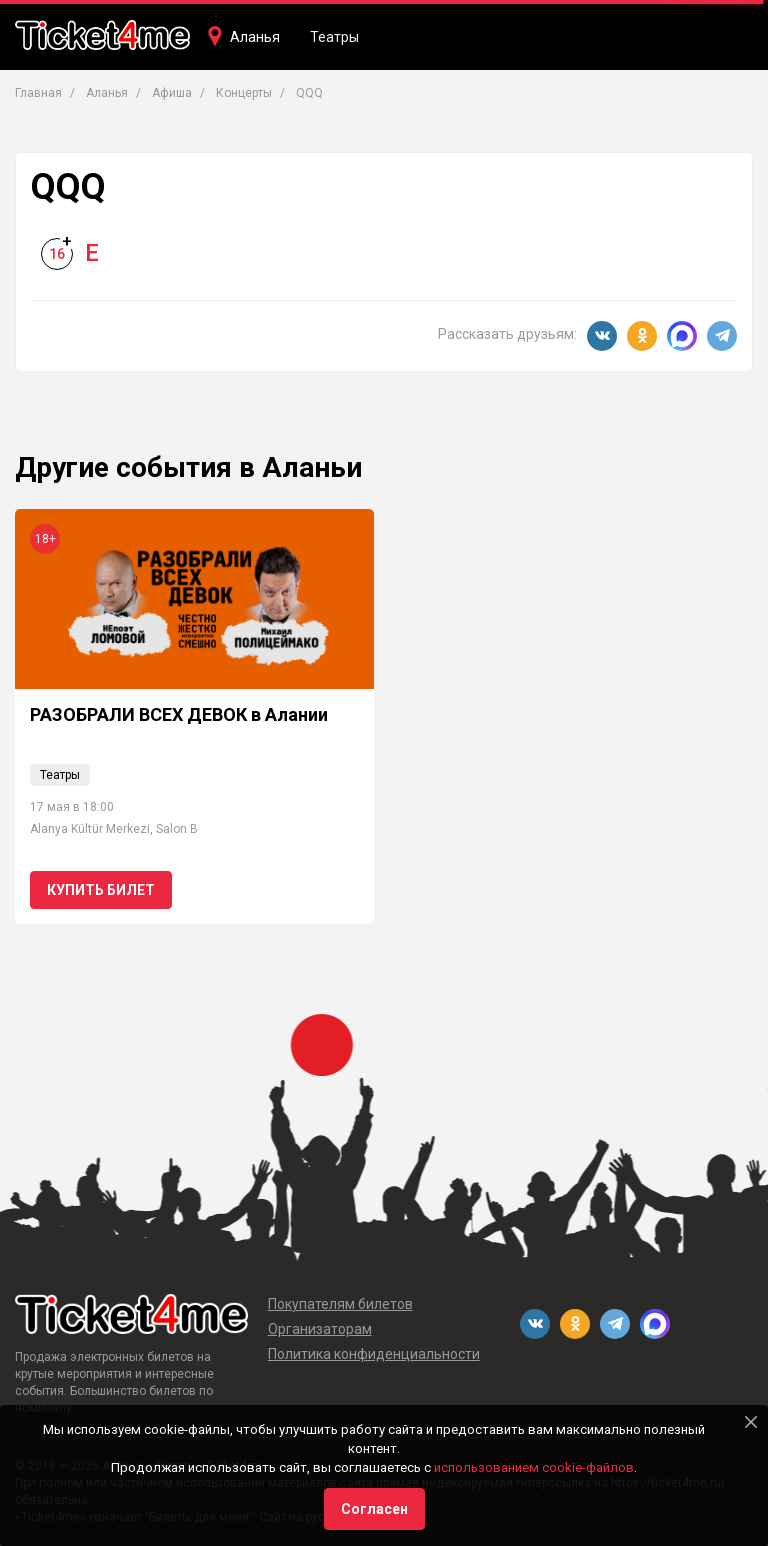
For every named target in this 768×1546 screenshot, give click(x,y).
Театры (334, 37)
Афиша (172, 93)
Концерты (244, 93)
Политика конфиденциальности (374, 1354)
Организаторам (320, 1329)
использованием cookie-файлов (534, 1467)
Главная (38, 93)
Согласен (374, 1509)
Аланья (255, 37)
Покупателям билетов (340, 1304)
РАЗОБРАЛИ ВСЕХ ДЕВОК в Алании (179, 714)
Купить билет (101, 890)
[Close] (751, 1422)
